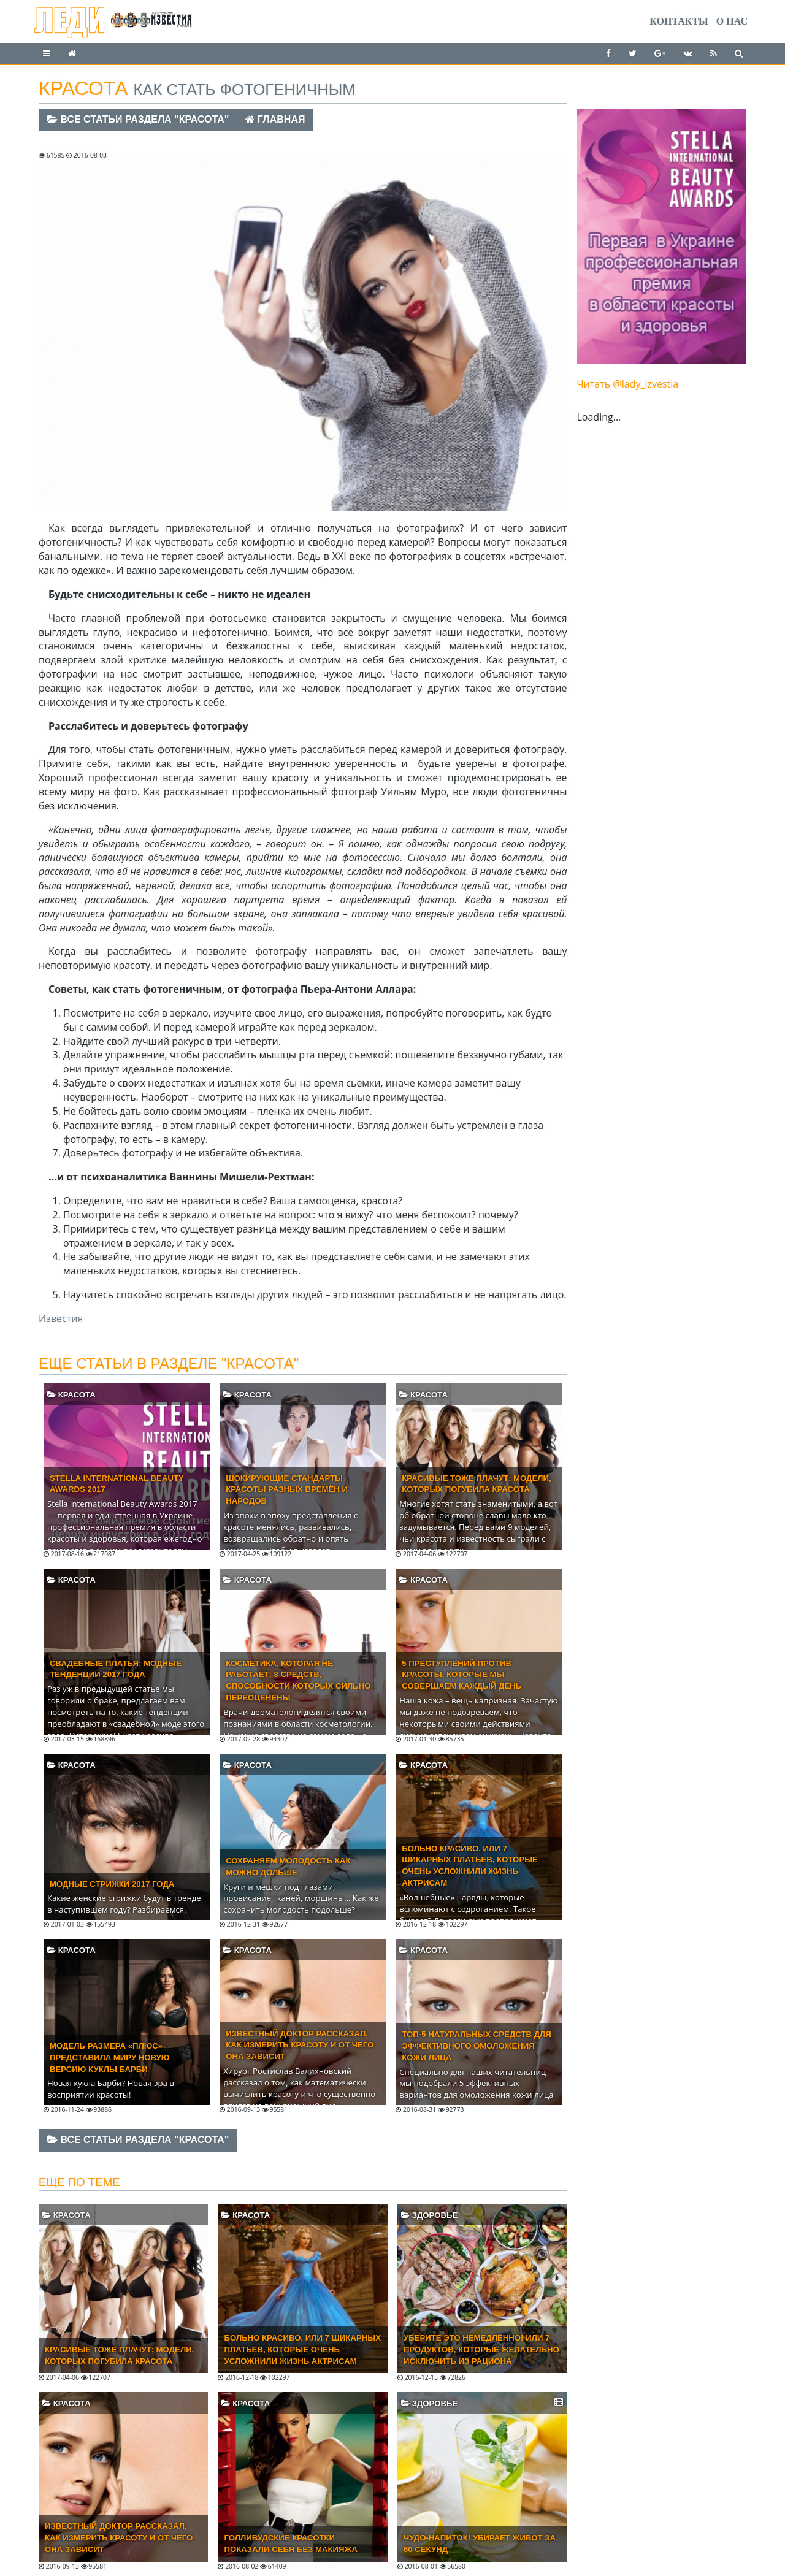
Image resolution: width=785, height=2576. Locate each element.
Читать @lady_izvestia (628, 384)
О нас (732, 21)
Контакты (678, 21)
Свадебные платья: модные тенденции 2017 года (116, 1669)
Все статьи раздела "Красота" (138, 119)
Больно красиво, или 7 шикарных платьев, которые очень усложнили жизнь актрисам (470, 1866)
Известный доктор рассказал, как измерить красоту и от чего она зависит (299, 2045)
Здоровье (429, 2215)
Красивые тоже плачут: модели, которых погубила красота (476, 1483)
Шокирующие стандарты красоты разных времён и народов (287, 1489)
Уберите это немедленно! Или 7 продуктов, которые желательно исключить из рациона (481, 2349)
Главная (275, 119)
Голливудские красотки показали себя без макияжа (290, 2543)
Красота (71, 1394)
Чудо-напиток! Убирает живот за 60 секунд (480, 2543)
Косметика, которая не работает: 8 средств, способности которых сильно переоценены (298, 1681)
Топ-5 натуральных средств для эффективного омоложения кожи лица (476, 2046)
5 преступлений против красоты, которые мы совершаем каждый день (461, 1675)
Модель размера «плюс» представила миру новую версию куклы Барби (109, 2057)
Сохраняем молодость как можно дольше (288, 1866)
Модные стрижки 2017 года (112, 1884)
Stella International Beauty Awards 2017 (117, 1483)
